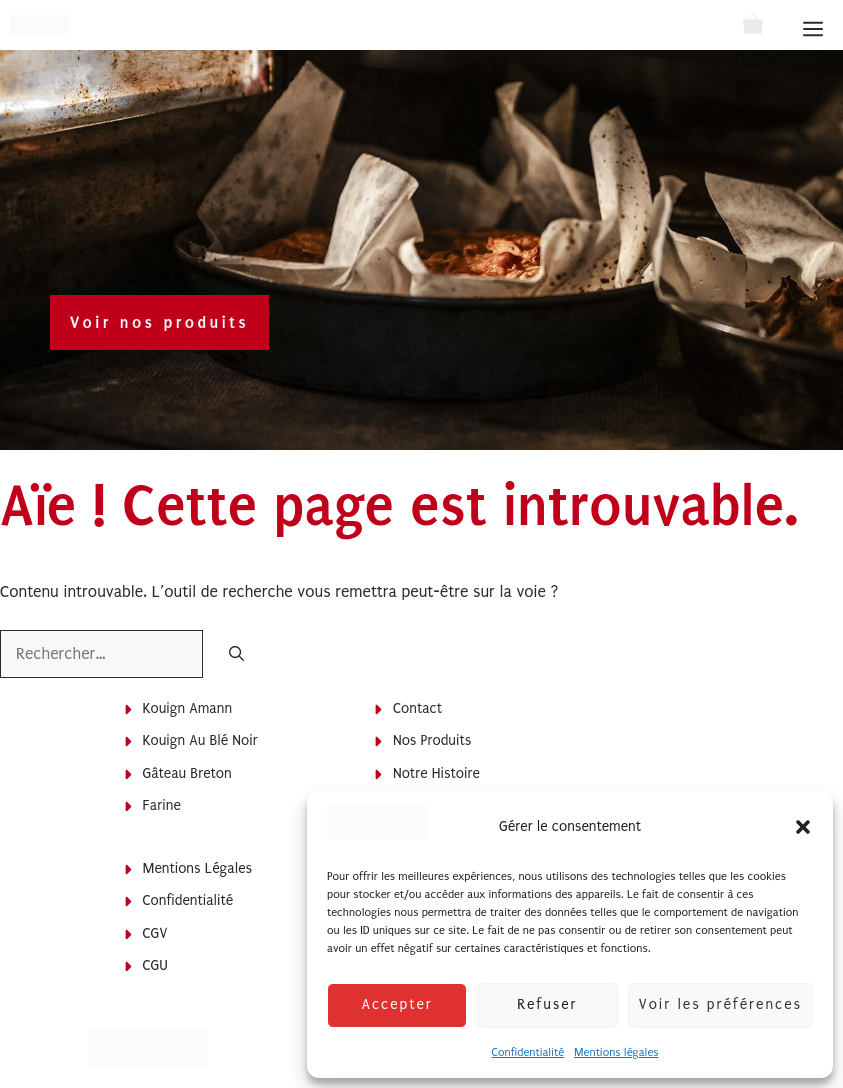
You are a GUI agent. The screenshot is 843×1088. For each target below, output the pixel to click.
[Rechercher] (236, 655)
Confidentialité (527, 1052)
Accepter (396, 1004)
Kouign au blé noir (200, 740)
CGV (155, 933)
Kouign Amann (188, 708)
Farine (162, 805)
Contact (417, 708)
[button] (803, 827)
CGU (155, 965)
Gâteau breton (187, 773)
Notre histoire (436, 773)
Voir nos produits (159, 322)
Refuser (547, 1004)
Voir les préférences (720, 1004)
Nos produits (432, 740)
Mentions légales (616, 1052)
